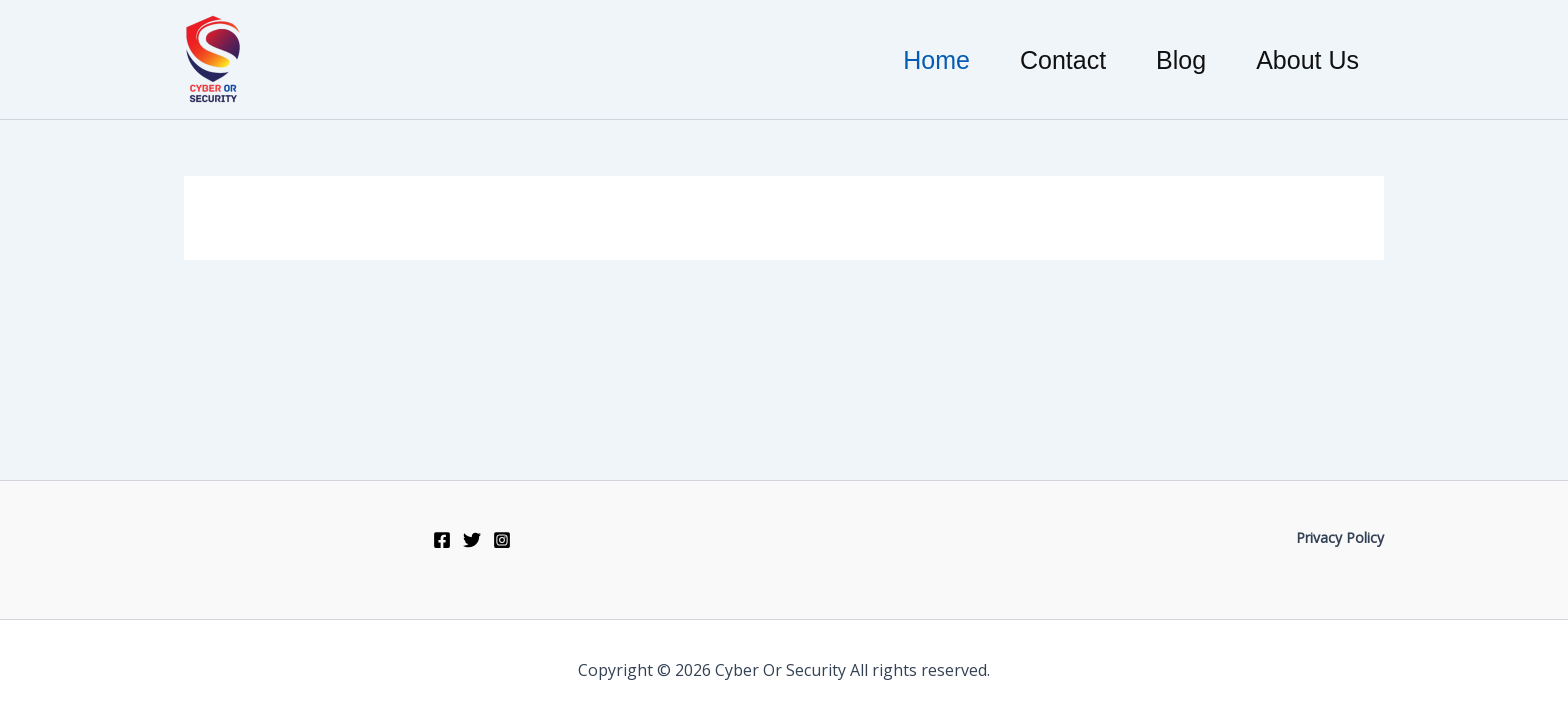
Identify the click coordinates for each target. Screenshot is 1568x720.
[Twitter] (472, 540)
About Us (1307, 60)
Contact (1063, 60)
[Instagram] (502, 540)
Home (936, 60)
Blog (1181, 60)
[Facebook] (442, 540)
